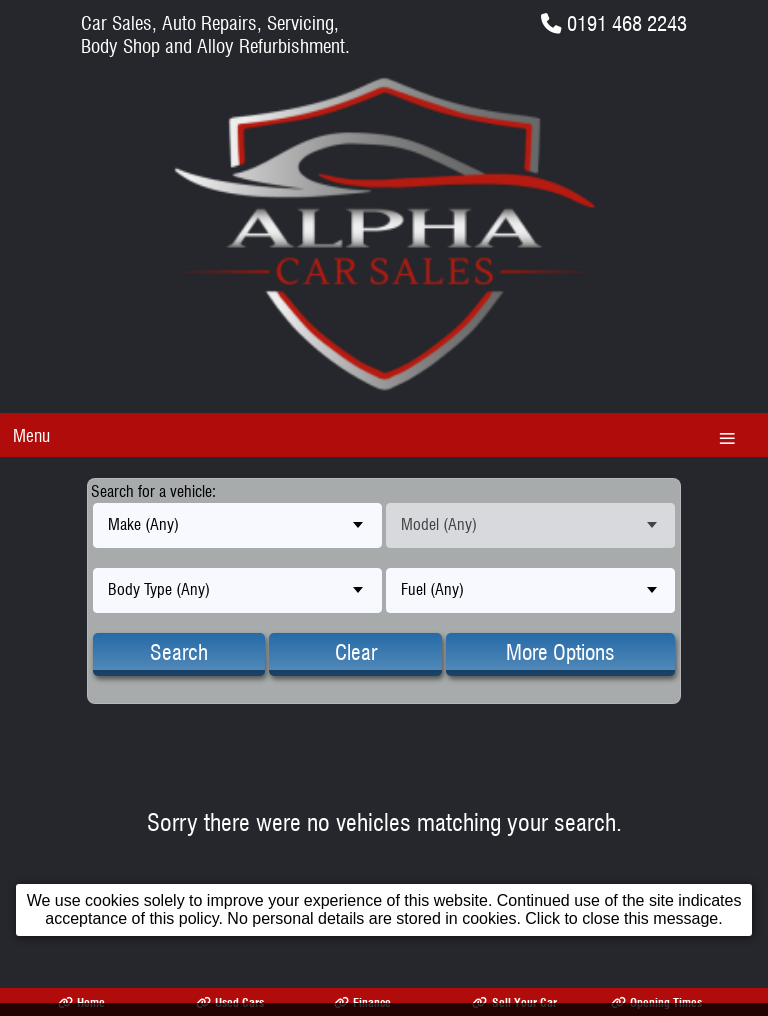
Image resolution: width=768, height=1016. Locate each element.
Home (81, 1002)
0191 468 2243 (627, 23)
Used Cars (230, 1002)
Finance (362, 1002)
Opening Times (656, 1002)
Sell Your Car (514, 1002)
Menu (31, 435)
